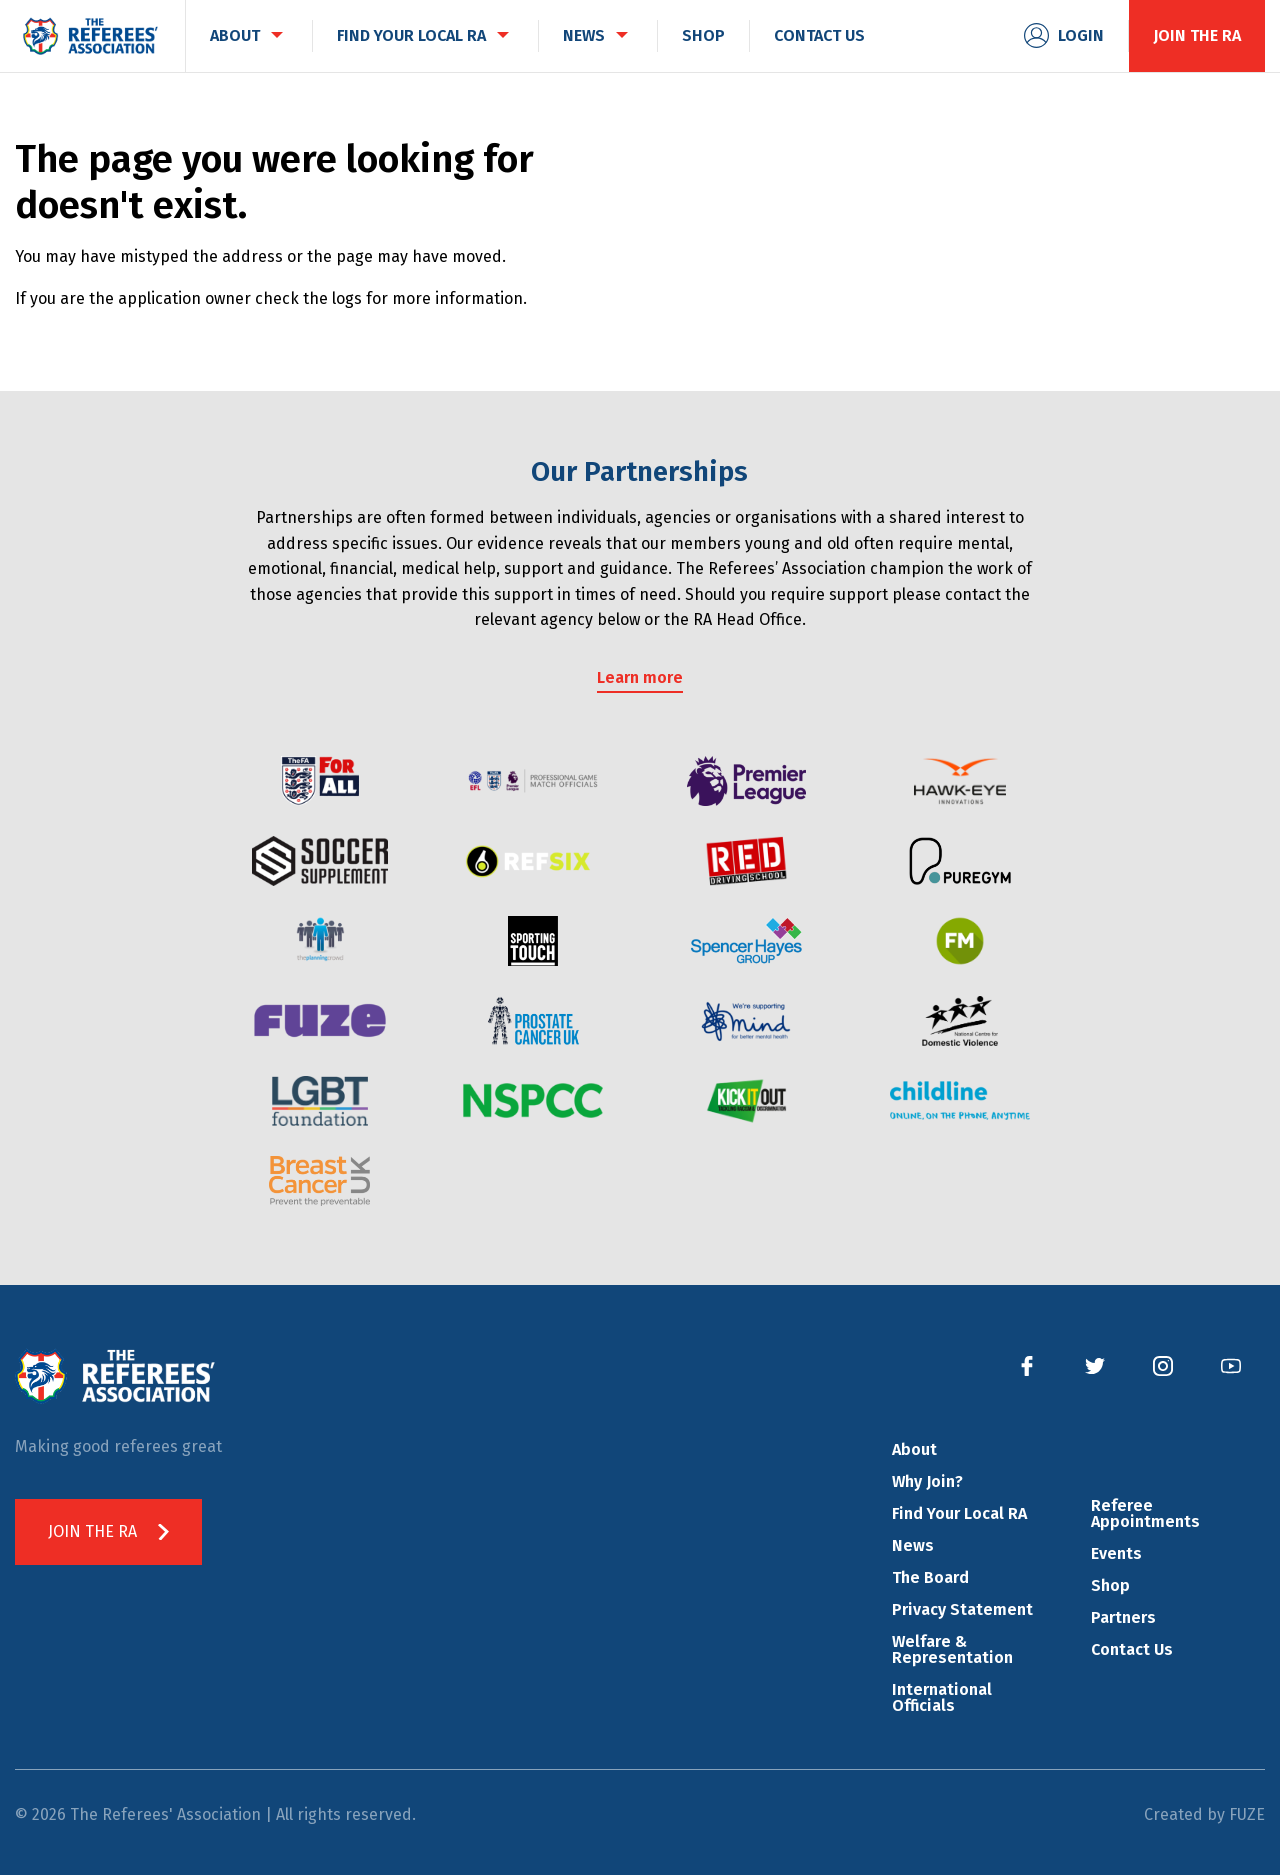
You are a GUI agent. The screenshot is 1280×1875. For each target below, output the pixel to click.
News (913, 1545)
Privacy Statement (962, 1609)
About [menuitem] (235, 35)
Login (1081, 35)
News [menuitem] (584, 35)
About (914, 1449)
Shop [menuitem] (703, 35)
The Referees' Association (90, 36)
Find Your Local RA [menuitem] (411, 35)
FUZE (1247, 1814)
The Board (930, 1577)
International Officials (942, 1697)
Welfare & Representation (952, 1649)
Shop (1110, 1585)
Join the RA (1197, 35)
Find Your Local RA (959, 1513)
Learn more (640, 677)
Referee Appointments (1145, 1513)
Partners (1123, 1617)
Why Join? (927, 1481)
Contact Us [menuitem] (819, 35)
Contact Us (1132, 1649)
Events (1116, 1553)
